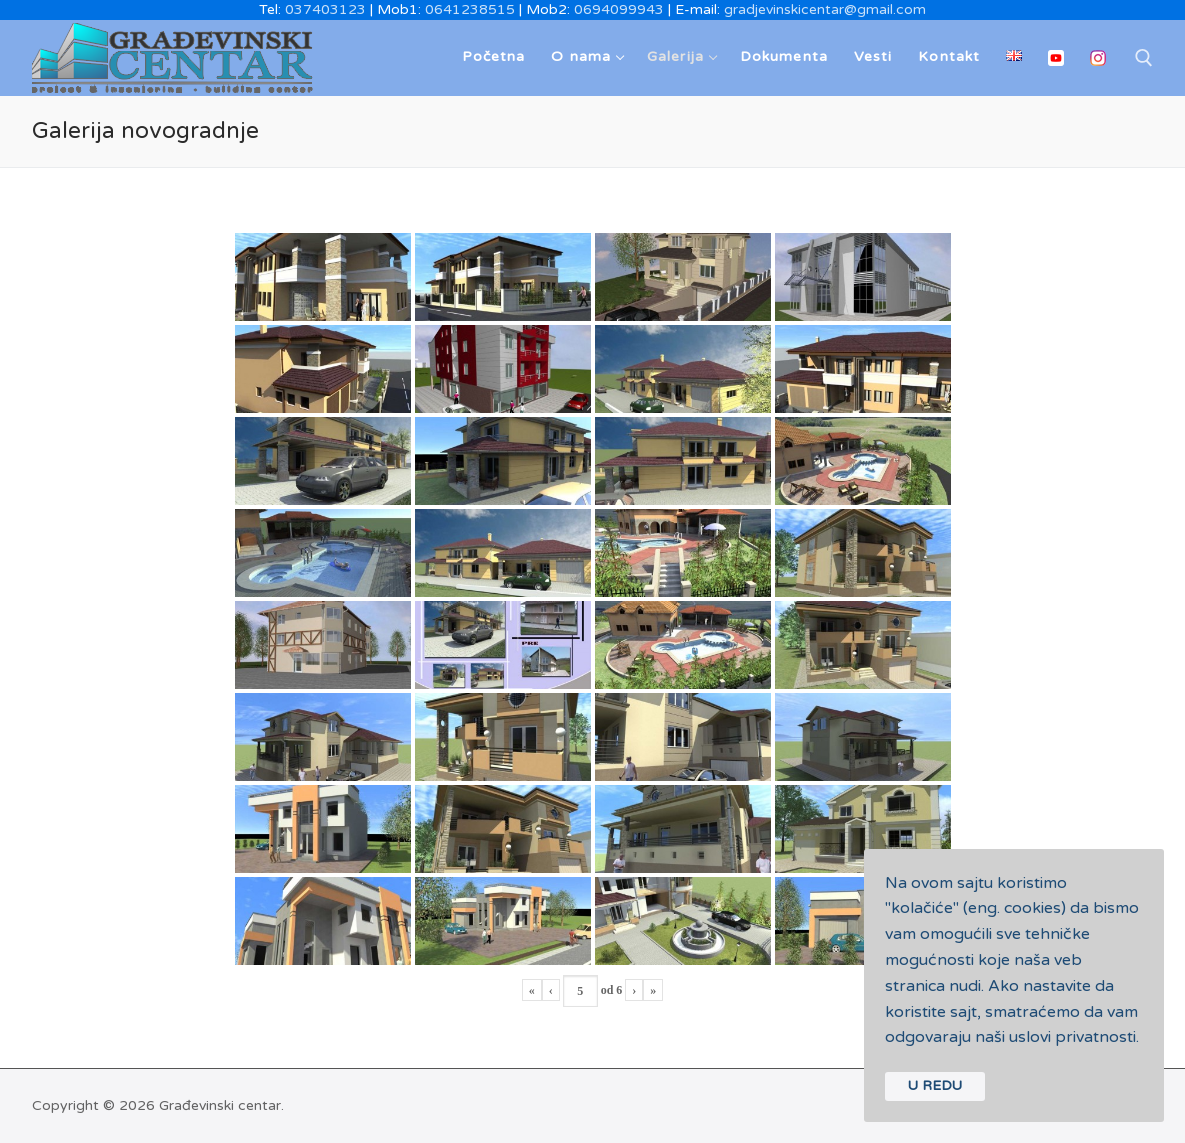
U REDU (935, 1085)
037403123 (325, 9)
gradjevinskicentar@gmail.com (825, 9)
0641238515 (470, 9)
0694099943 (619, 9)
